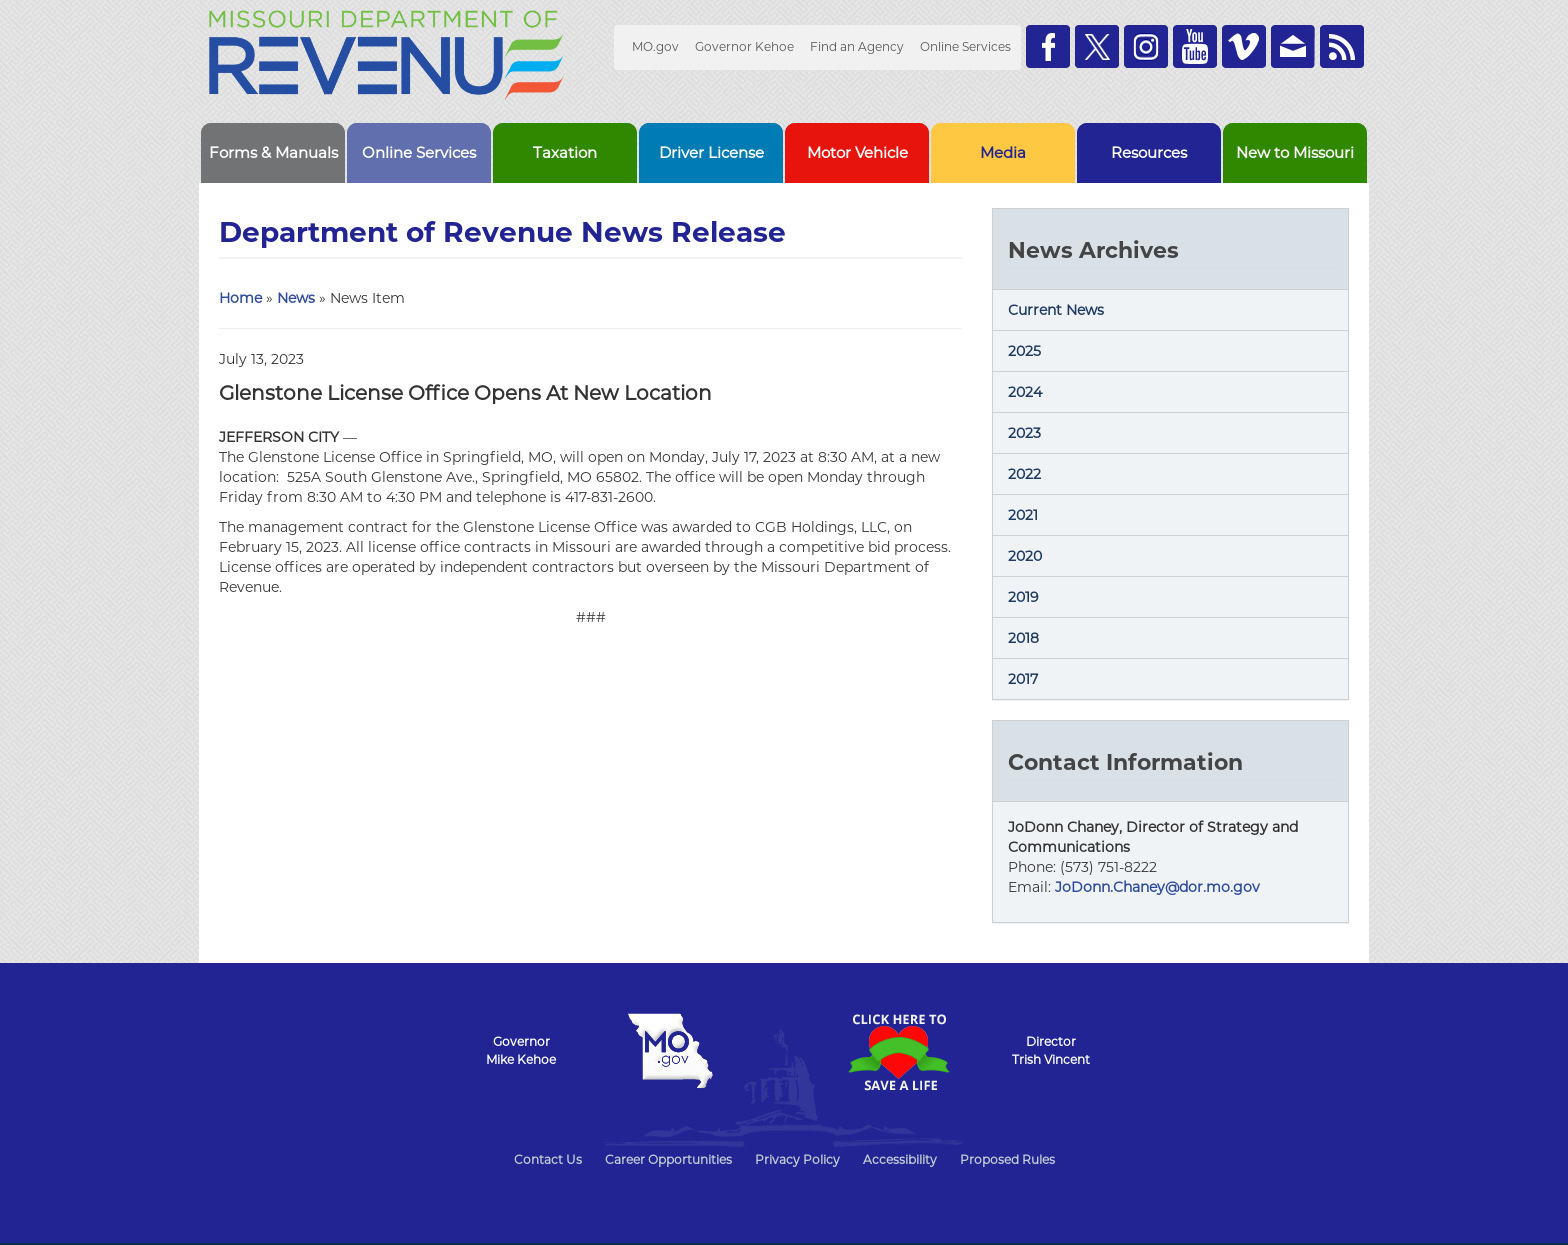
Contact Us (548, 1159)
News (296, 298)
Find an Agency (857, 46)
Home (240, 298)
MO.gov (655, 46)
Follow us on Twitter (1097, 46)
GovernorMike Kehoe (521, 1050)
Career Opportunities (668, 1159)
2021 (1023, 515)
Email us (1293, 46)
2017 (1023, 679)
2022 (1024, 474)
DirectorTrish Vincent (1051, 1050)
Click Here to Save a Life (898, 1052)
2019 (1023, 597)
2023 (1024, 433)
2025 (1024, 351)
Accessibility (900, 1159)
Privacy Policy (797, 1159)
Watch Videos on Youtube (1195, 46)
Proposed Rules (1007, 1159)
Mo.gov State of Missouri (670, 1051)
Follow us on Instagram (1146, 46)
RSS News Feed (1342, 46)
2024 (1025, 392)
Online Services (965, 46)
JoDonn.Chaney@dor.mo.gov (1157, 887)
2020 (1025, 556)
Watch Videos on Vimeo (1244, 46)
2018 (1023, 638)
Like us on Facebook (1048, 46)
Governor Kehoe (744, 46)
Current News (1056, 310)
